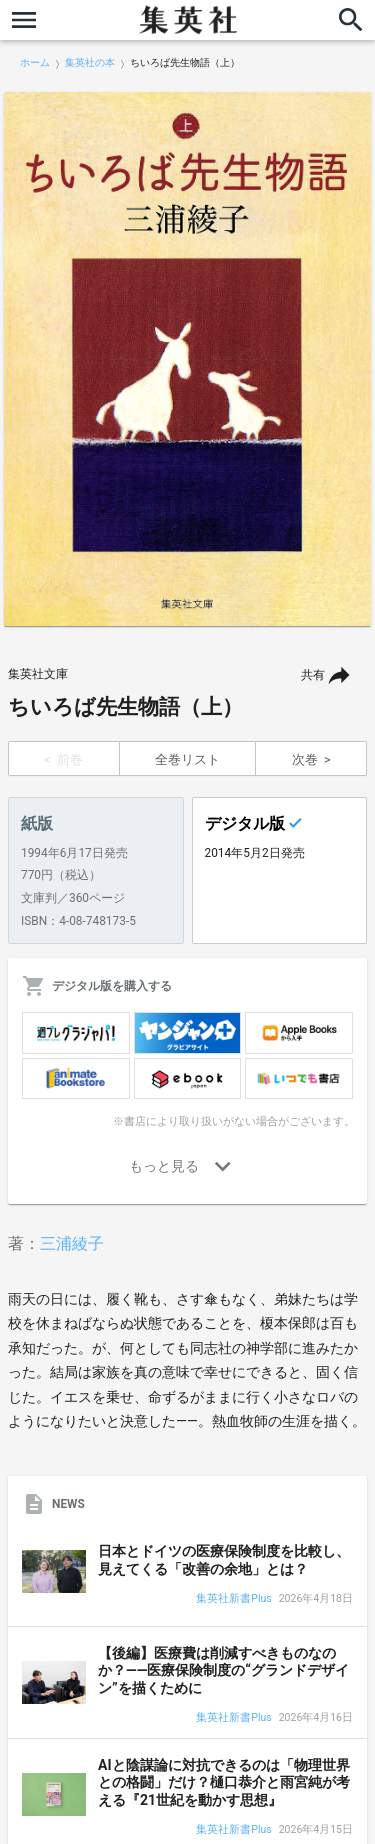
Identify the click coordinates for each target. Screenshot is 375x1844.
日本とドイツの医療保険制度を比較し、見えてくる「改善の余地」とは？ (224, 1560)
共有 (313, 675)
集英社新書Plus (233, 1599)
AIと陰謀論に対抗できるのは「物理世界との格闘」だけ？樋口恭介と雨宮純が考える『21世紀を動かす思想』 (224, 1782)
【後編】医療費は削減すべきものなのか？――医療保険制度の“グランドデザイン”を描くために (223, 1670)
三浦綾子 (72, 1243)
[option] (187, 359)
